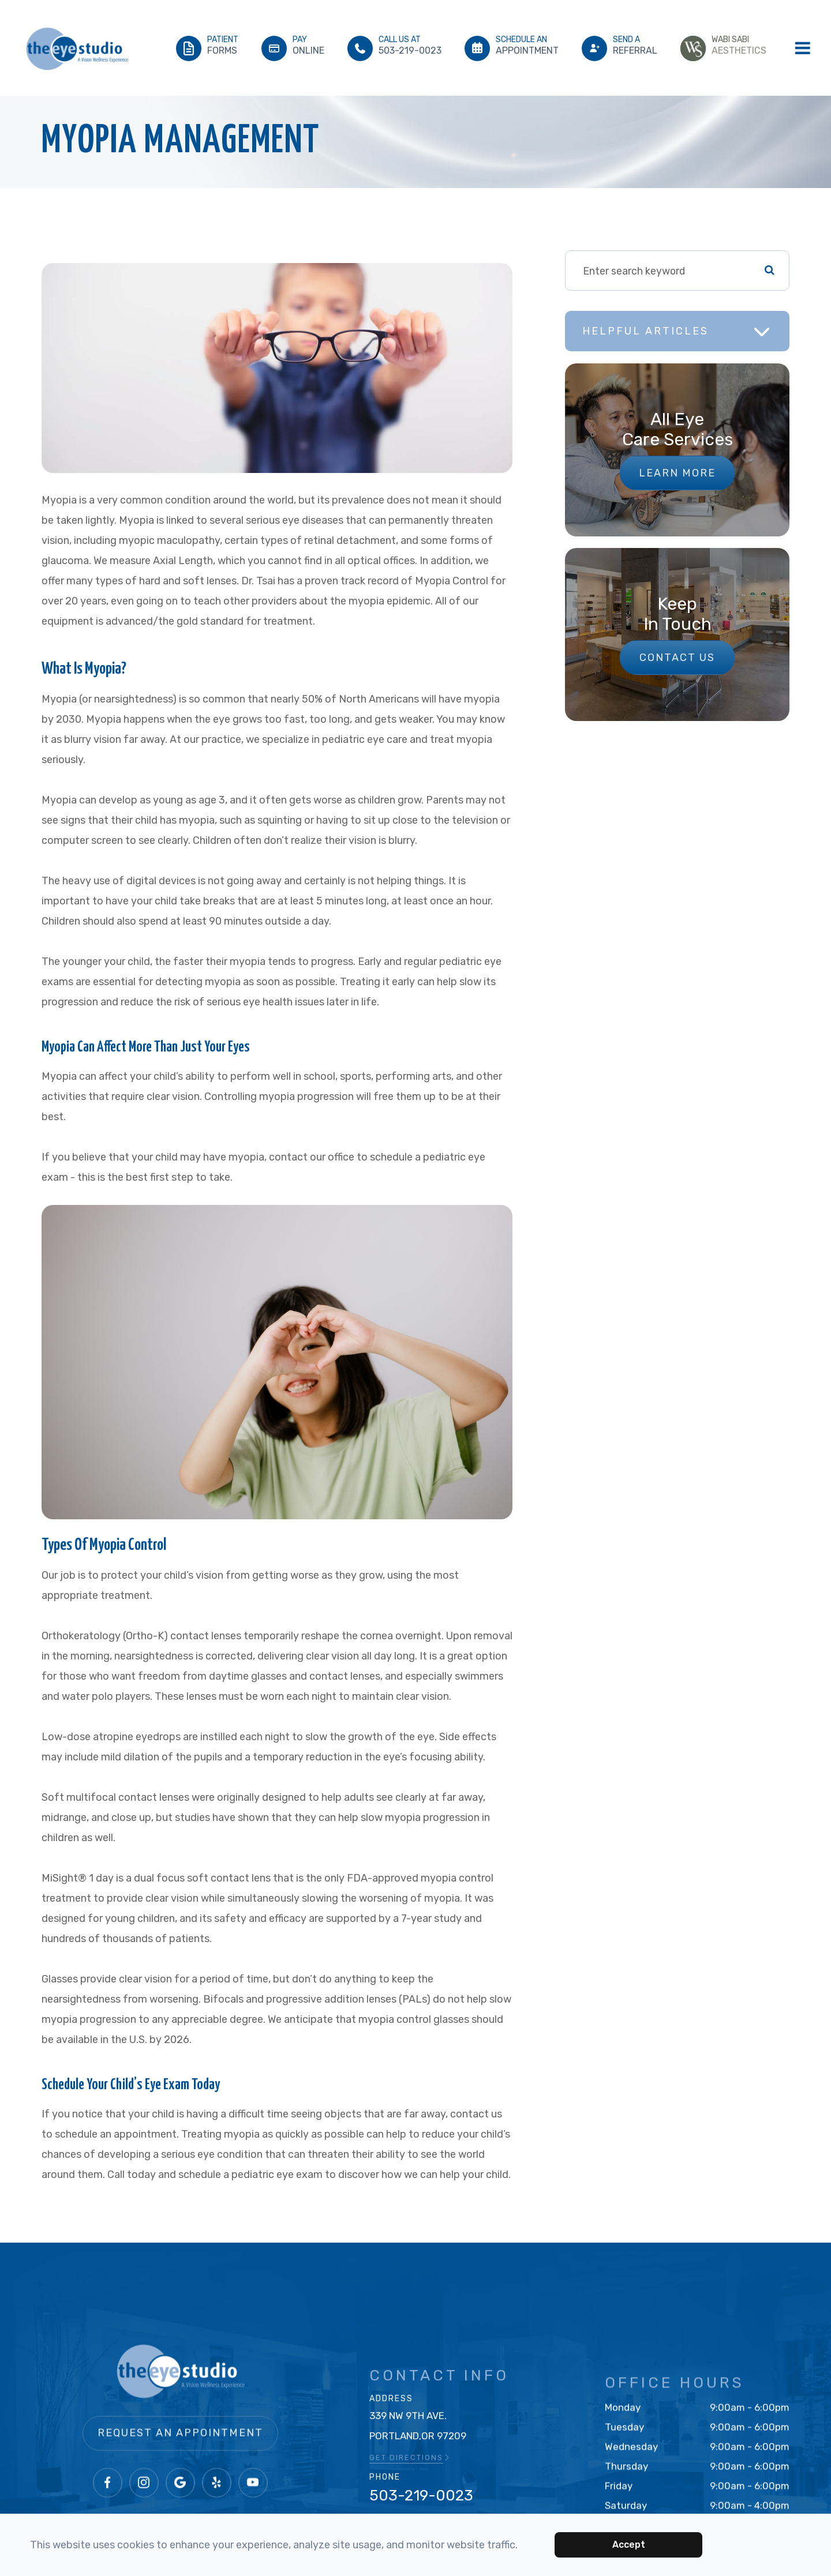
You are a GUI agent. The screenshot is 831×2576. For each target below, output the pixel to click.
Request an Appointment (180, 2461)
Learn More (677, 473)
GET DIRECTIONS (410, 2470)
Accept (628, 2544)
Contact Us (677, 657)
